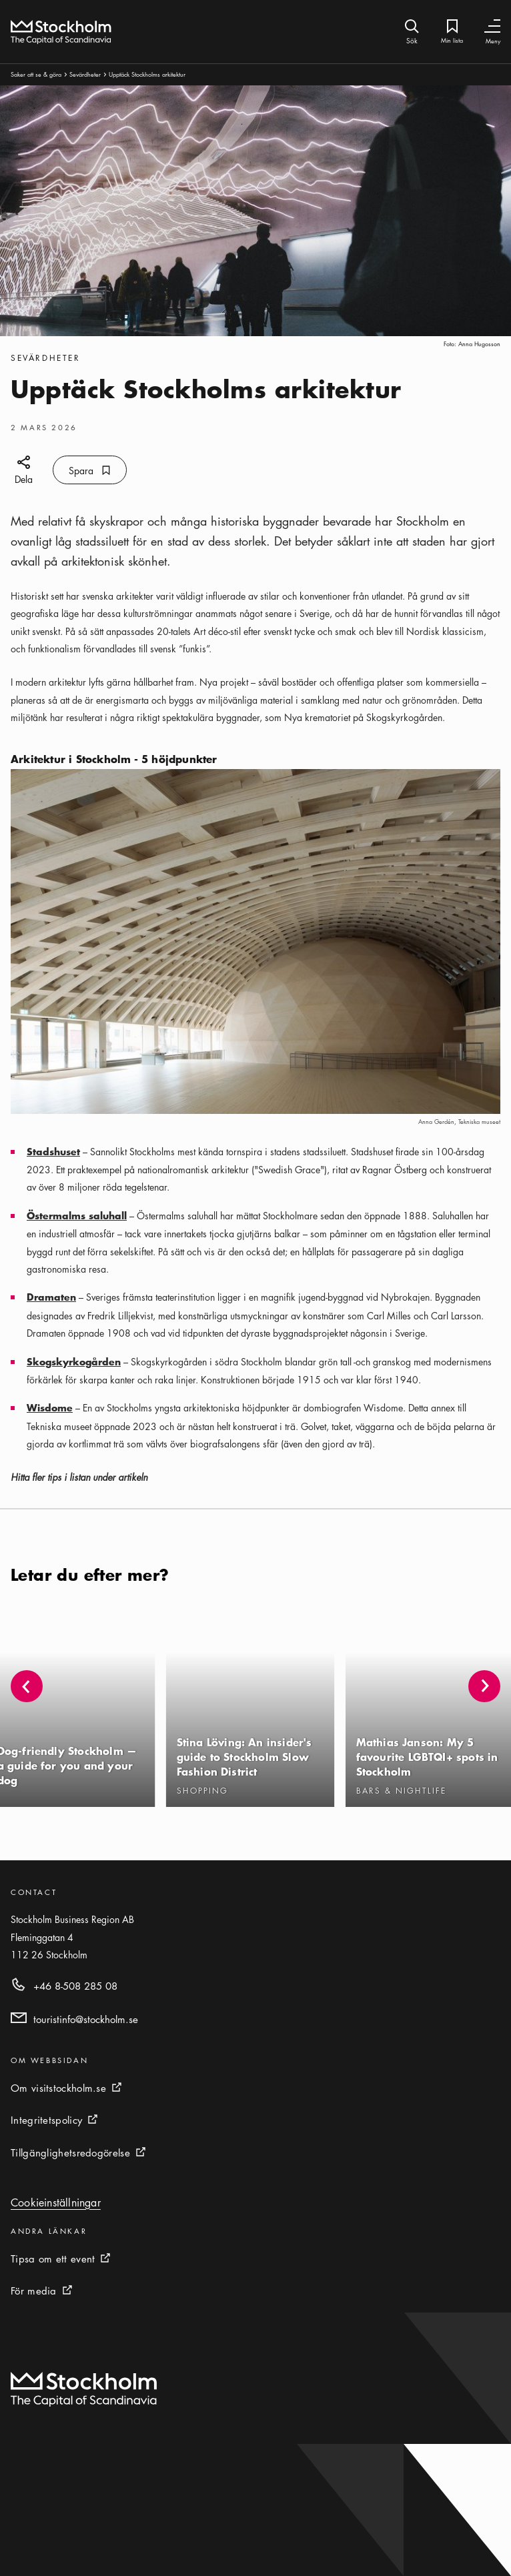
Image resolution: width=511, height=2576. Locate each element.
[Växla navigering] (492, 26)
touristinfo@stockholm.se (85, 2019)
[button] (484, 1686)
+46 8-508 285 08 (75, 1985)
